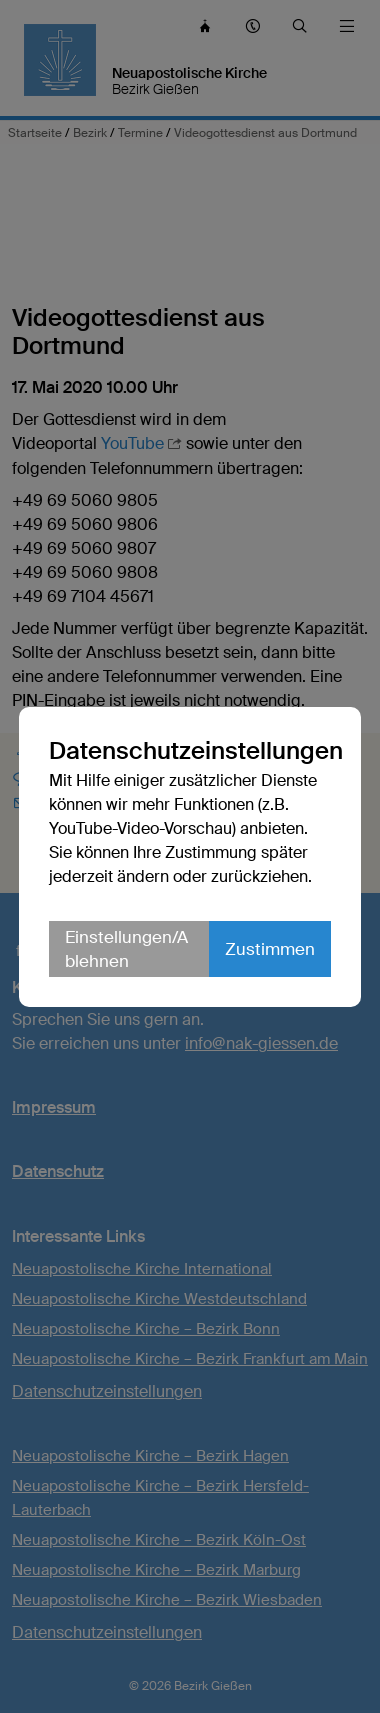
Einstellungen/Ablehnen (126, 949)
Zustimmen (270, 949)
